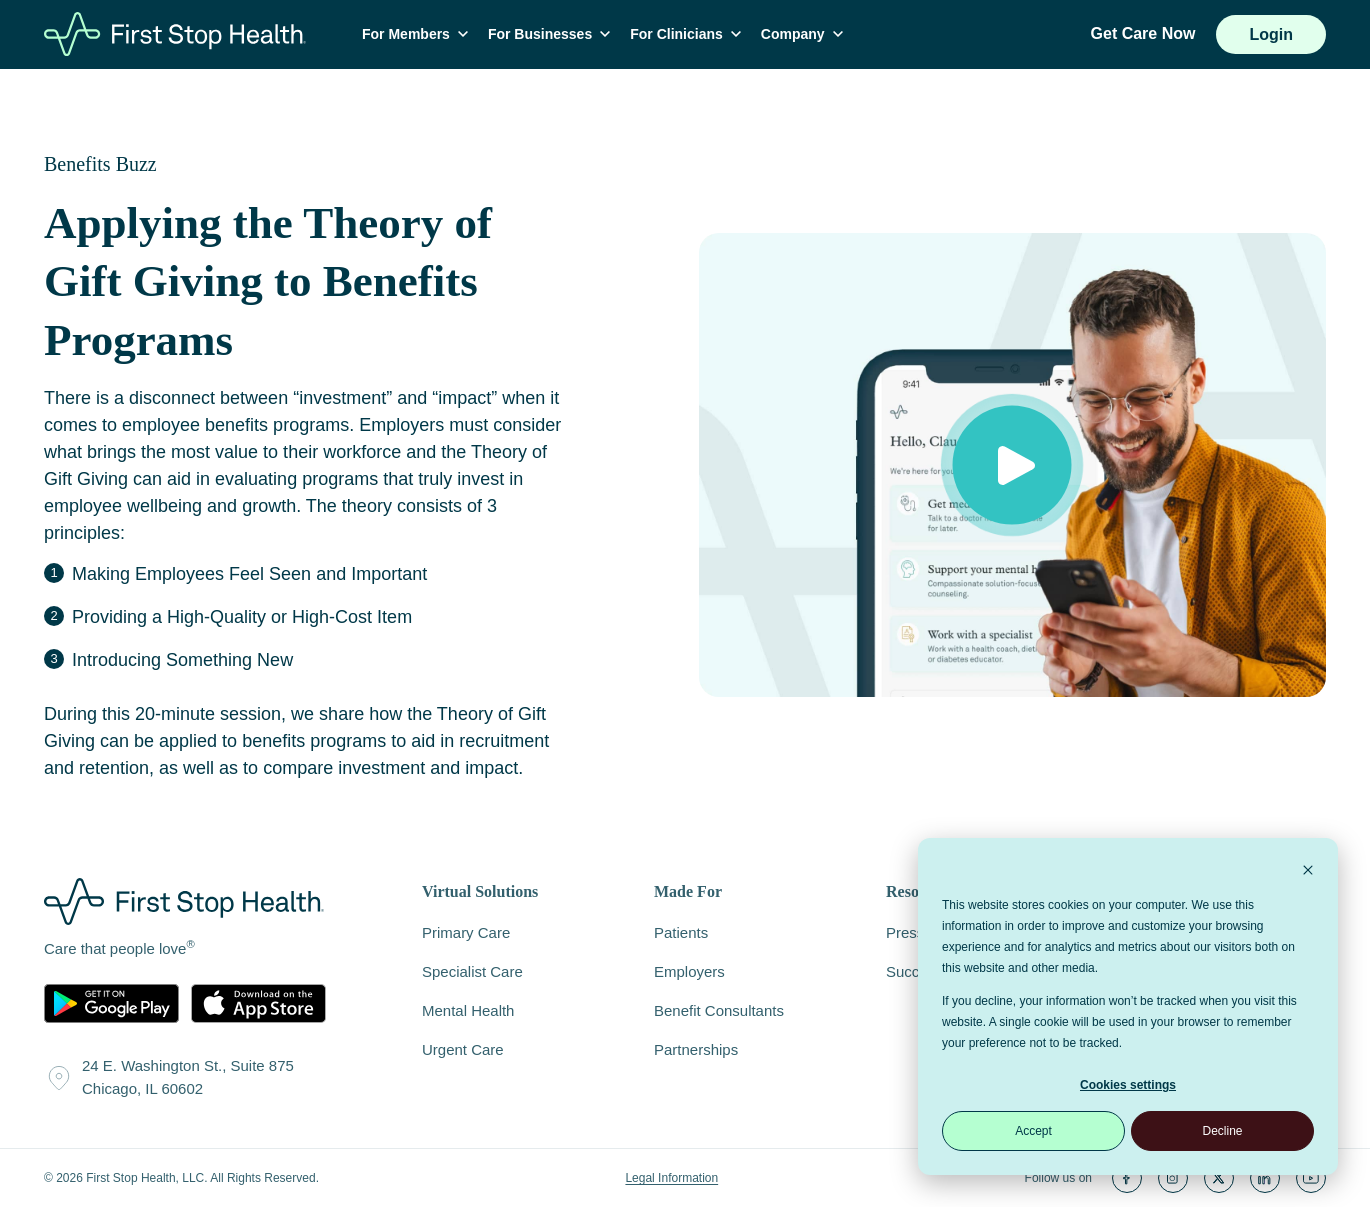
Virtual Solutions (480, 891)
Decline (1222, 1131)
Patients (681, 932)
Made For (688, 891)
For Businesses (549, 34)
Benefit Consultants (719, 1010)
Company (802, 34)
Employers (689, 971)
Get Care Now (1143, 33)
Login (1271, 34)
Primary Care (466, 932)
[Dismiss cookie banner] (1308, 872)
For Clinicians (685, 34)
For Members (415, 34)
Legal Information (671, 1178)
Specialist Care (472, 971)
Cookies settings (1128, 1085)
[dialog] (1128, 1006)
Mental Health (468, 1010)
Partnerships (696, 1049)
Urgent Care (463, 1049)
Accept (1033, 1131)
